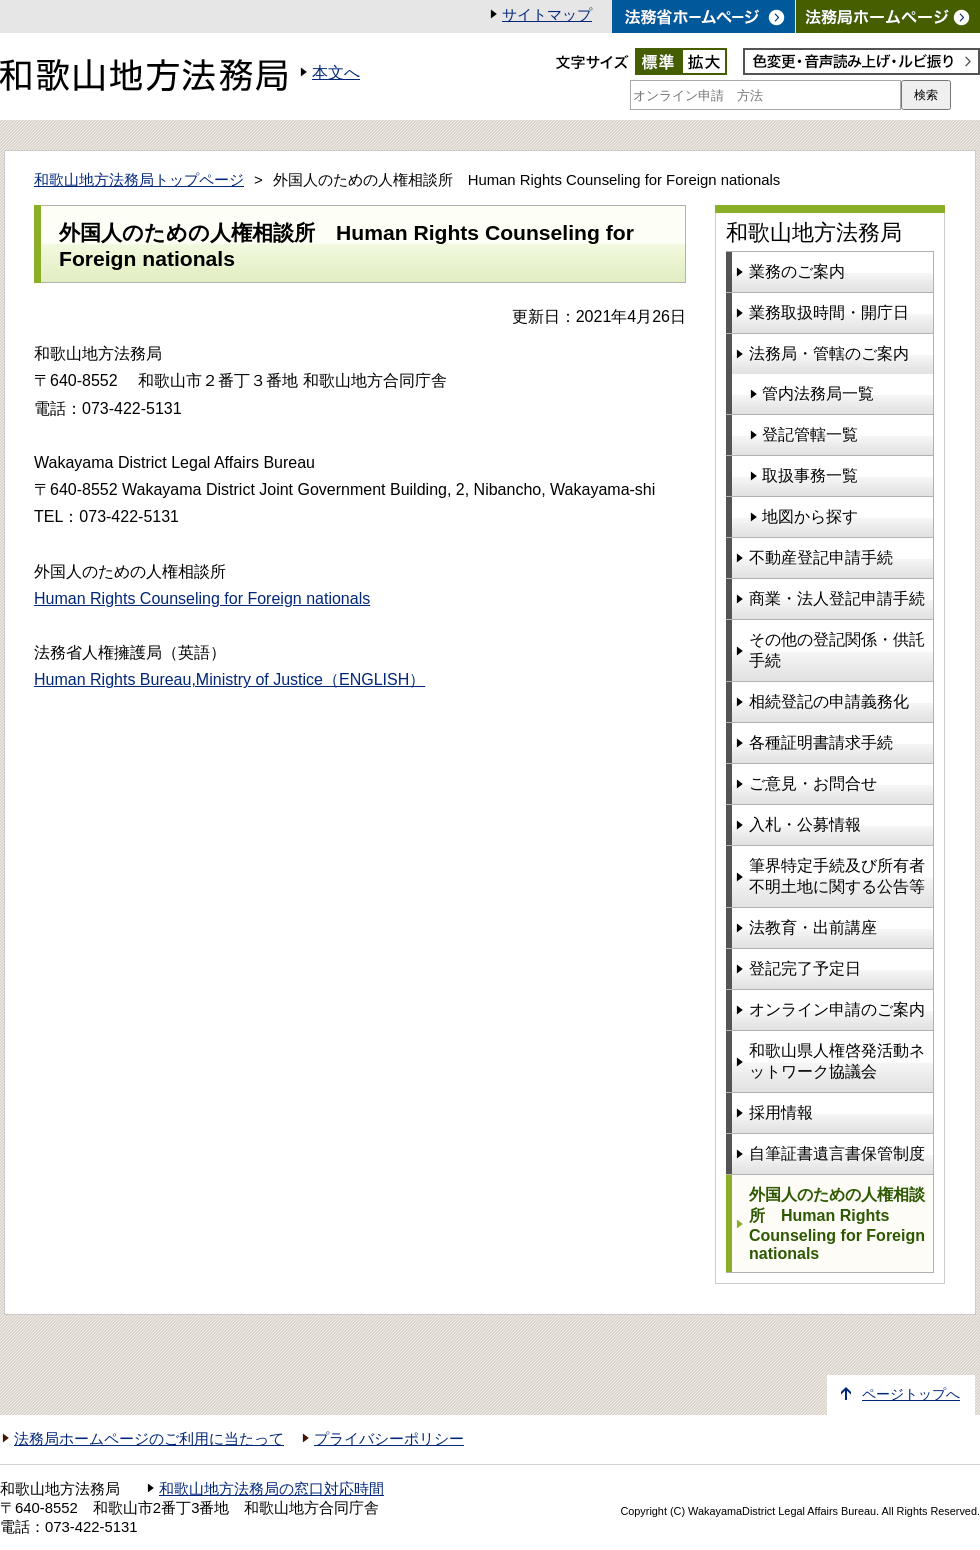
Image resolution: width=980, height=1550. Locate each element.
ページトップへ (911, 1394)
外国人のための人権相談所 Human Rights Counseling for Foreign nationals (837, 1224)
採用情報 (781, 1112)
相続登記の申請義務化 (829, 701)
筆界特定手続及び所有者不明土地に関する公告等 (837, 876)
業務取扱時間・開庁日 (829, 312)
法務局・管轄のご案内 (829, 353)
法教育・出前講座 (813, 927)
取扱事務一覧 (810, 475)
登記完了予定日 (805, 968)
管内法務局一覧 (818, 393)
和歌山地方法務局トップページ (139, 180)
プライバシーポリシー (389, 1439)
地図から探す (810, 516)
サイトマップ (547, 15)
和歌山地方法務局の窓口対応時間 (271, 1489)
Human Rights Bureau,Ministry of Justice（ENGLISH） (229, 679)
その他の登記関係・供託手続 (837, 650)
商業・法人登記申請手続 (837, 598)
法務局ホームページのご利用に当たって (149, 1439)
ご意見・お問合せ (813, 783)
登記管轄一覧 (810, 434)
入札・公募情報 (805, 824)
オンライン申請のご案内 (837, 1009)
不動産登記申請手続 (821, 557)
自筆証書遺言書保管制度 (837, 1153)
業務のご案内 (797, 271)
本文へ (336, 72)
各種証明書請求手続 (821, 742)
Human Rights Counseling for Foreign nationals (202, 598)
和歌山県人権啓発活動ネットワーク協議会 (837, 1061)
